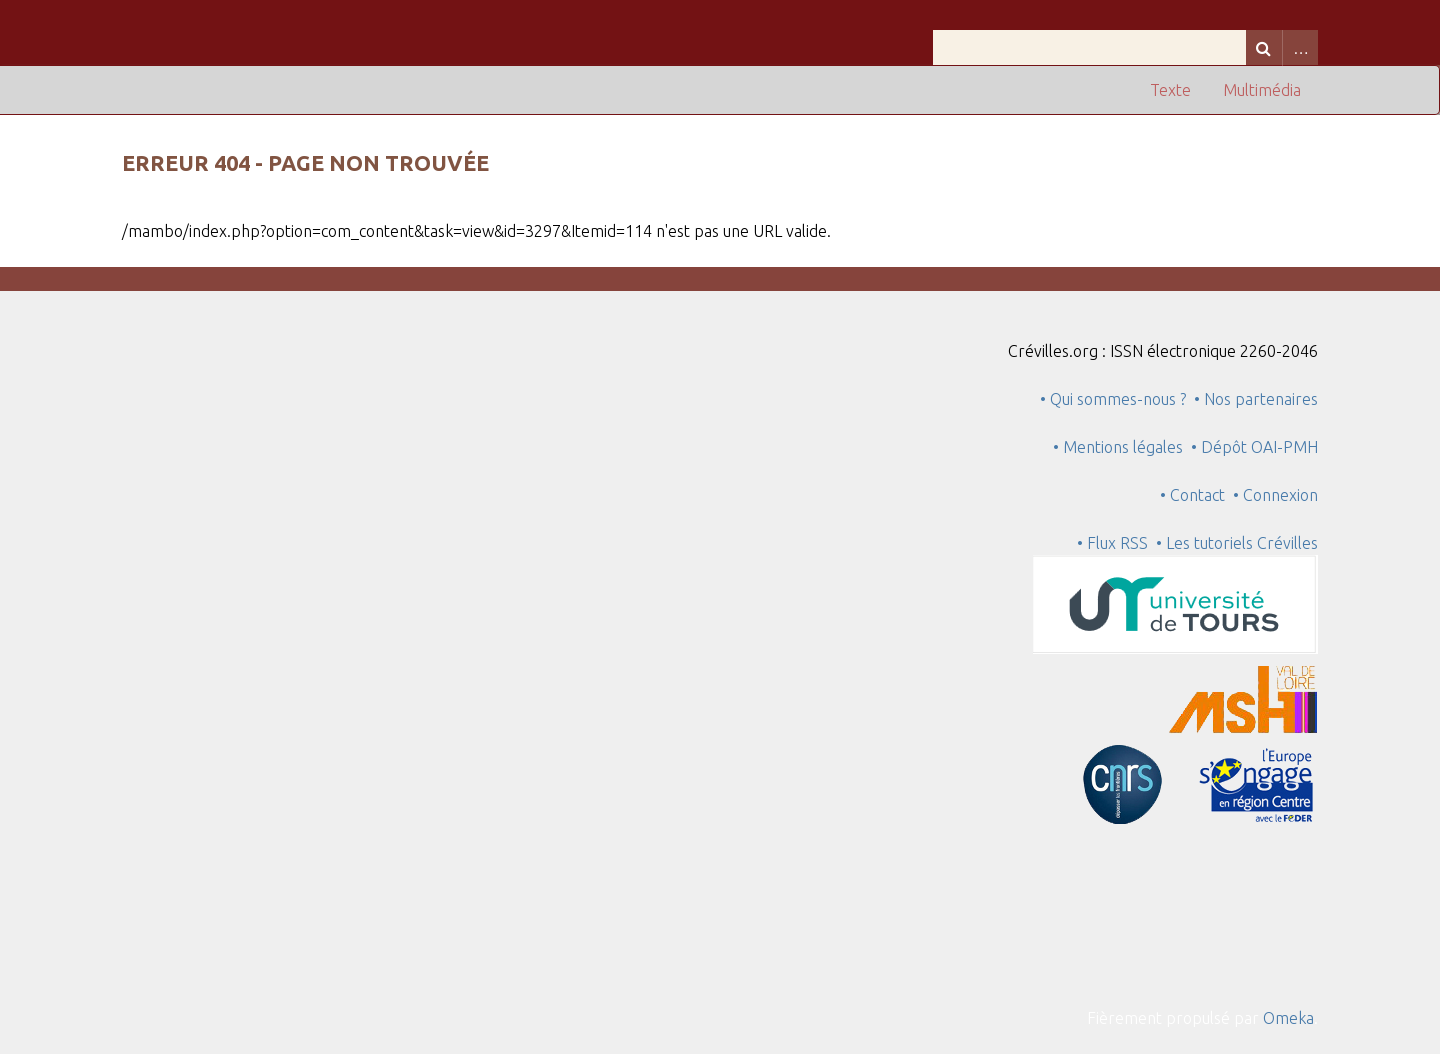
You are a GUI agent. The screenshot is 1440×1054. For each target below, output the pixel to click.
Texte (1170, 90)
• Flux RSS (1112, 543)
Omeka (1288, 1018)
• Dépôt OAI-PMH (1254, 447)
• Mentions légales (1118, 447)
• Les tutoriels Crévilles (1237, 543)
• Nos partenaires (1256, 399)
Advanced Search (1300, 47)
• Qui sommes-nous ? (1113, 399)
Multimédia (1262, 90)
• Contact (1196, 495)
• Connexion (1275, 495)
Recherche (1264, 47)
